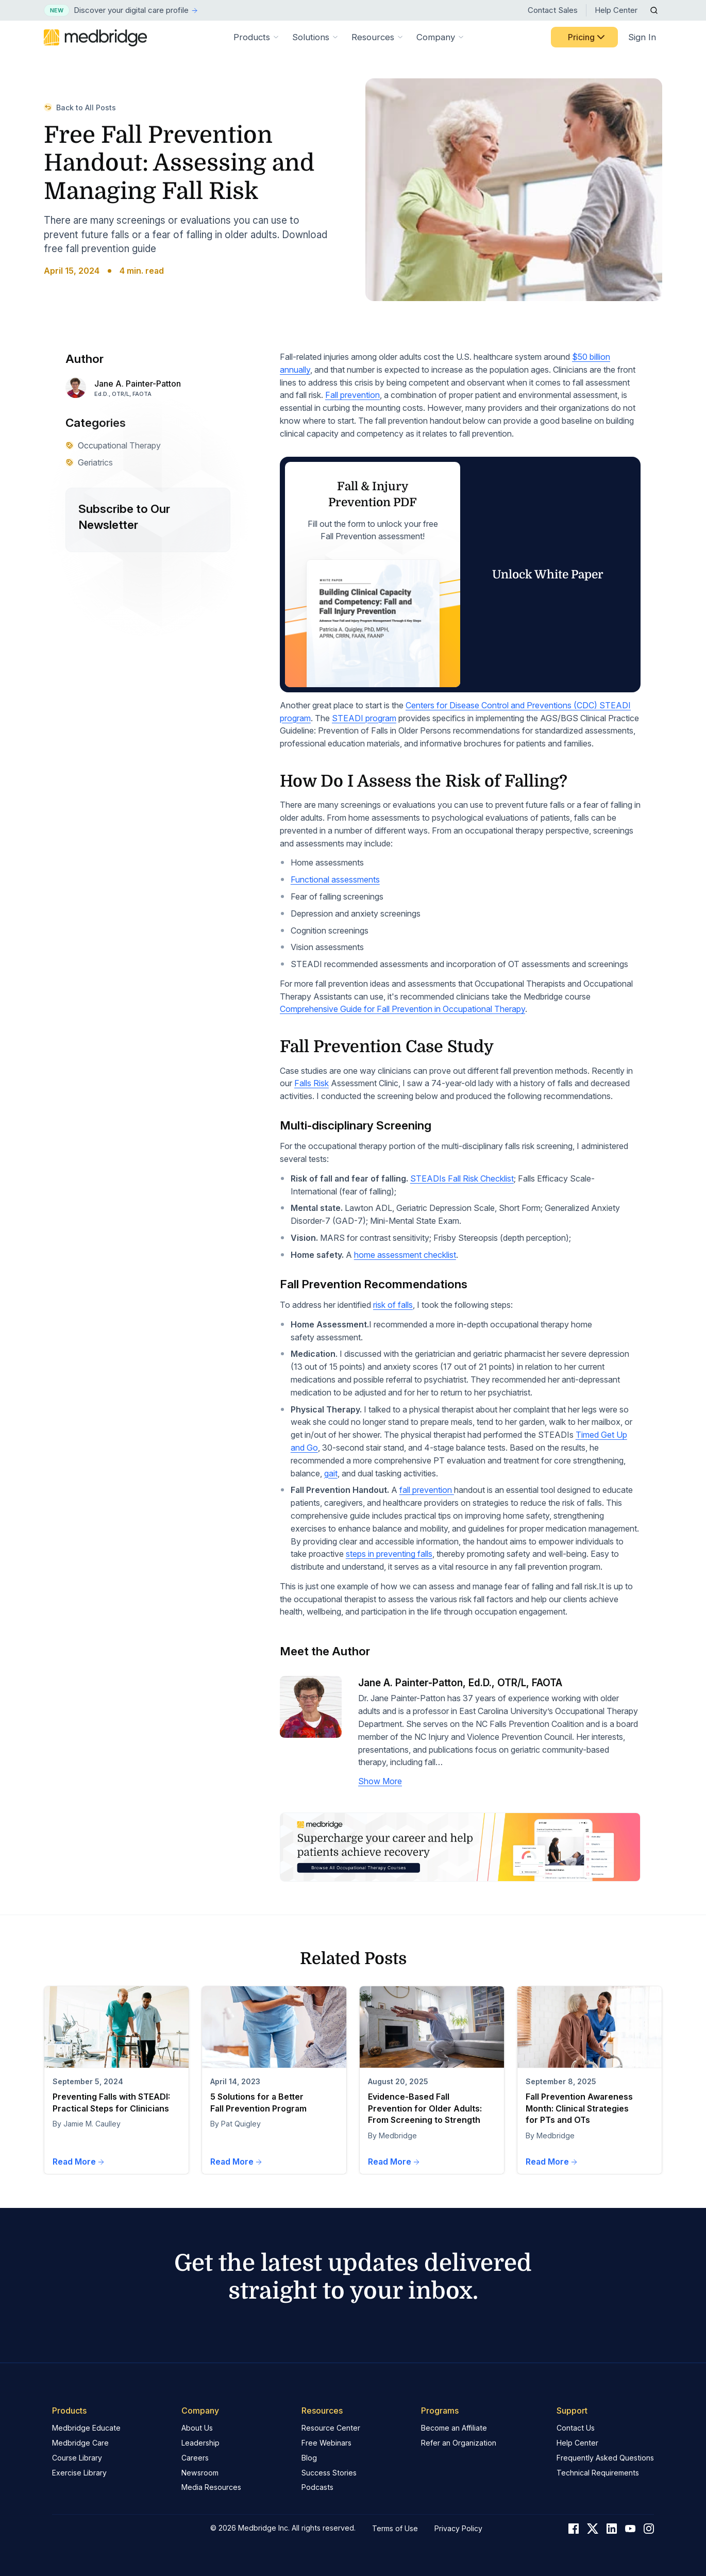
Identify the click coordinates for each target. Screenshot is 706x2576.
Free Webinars (326, 2442)
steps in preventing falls (389, 1554)
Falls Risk (311, 1083)
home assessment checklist (405, 1255)
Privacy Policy (458, 2528)
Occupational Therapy (113, 445)
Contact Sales (553, 10)
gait (331, 1473)
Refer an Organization (458, 2442)
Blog (309, 2457)
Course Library (77, 2457)
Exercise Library (79, 2472)
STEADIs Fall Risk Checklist (462, 1178)
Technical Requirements (598, 2472)
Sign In (642, 37)
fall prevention (426, 1490)
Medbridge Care (80, 2442)
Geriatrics (89, 462)
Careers (195, 2457)
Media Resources (211, 2487)
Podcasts (317, 2487)
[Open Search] (654, 10)
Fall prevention (352, 395)
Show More (380, 1781)
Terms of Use (395, 2528)
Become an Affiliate (454, 2427)
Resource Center (330, 2427)
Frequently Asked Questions (605, 2457)
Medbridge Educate (86, 2427)
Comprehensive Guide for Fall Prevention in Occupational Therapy (402, 1009)
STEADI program (364, 718)
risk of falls (393, 1305)
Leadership (200, 2442)
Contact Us (576, 2427)
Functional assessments (335, 879)
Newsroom (199, 2472)
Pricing (587, 37)
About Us (197, 2427)
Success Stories (329, 2472)
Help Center (616, 10)
